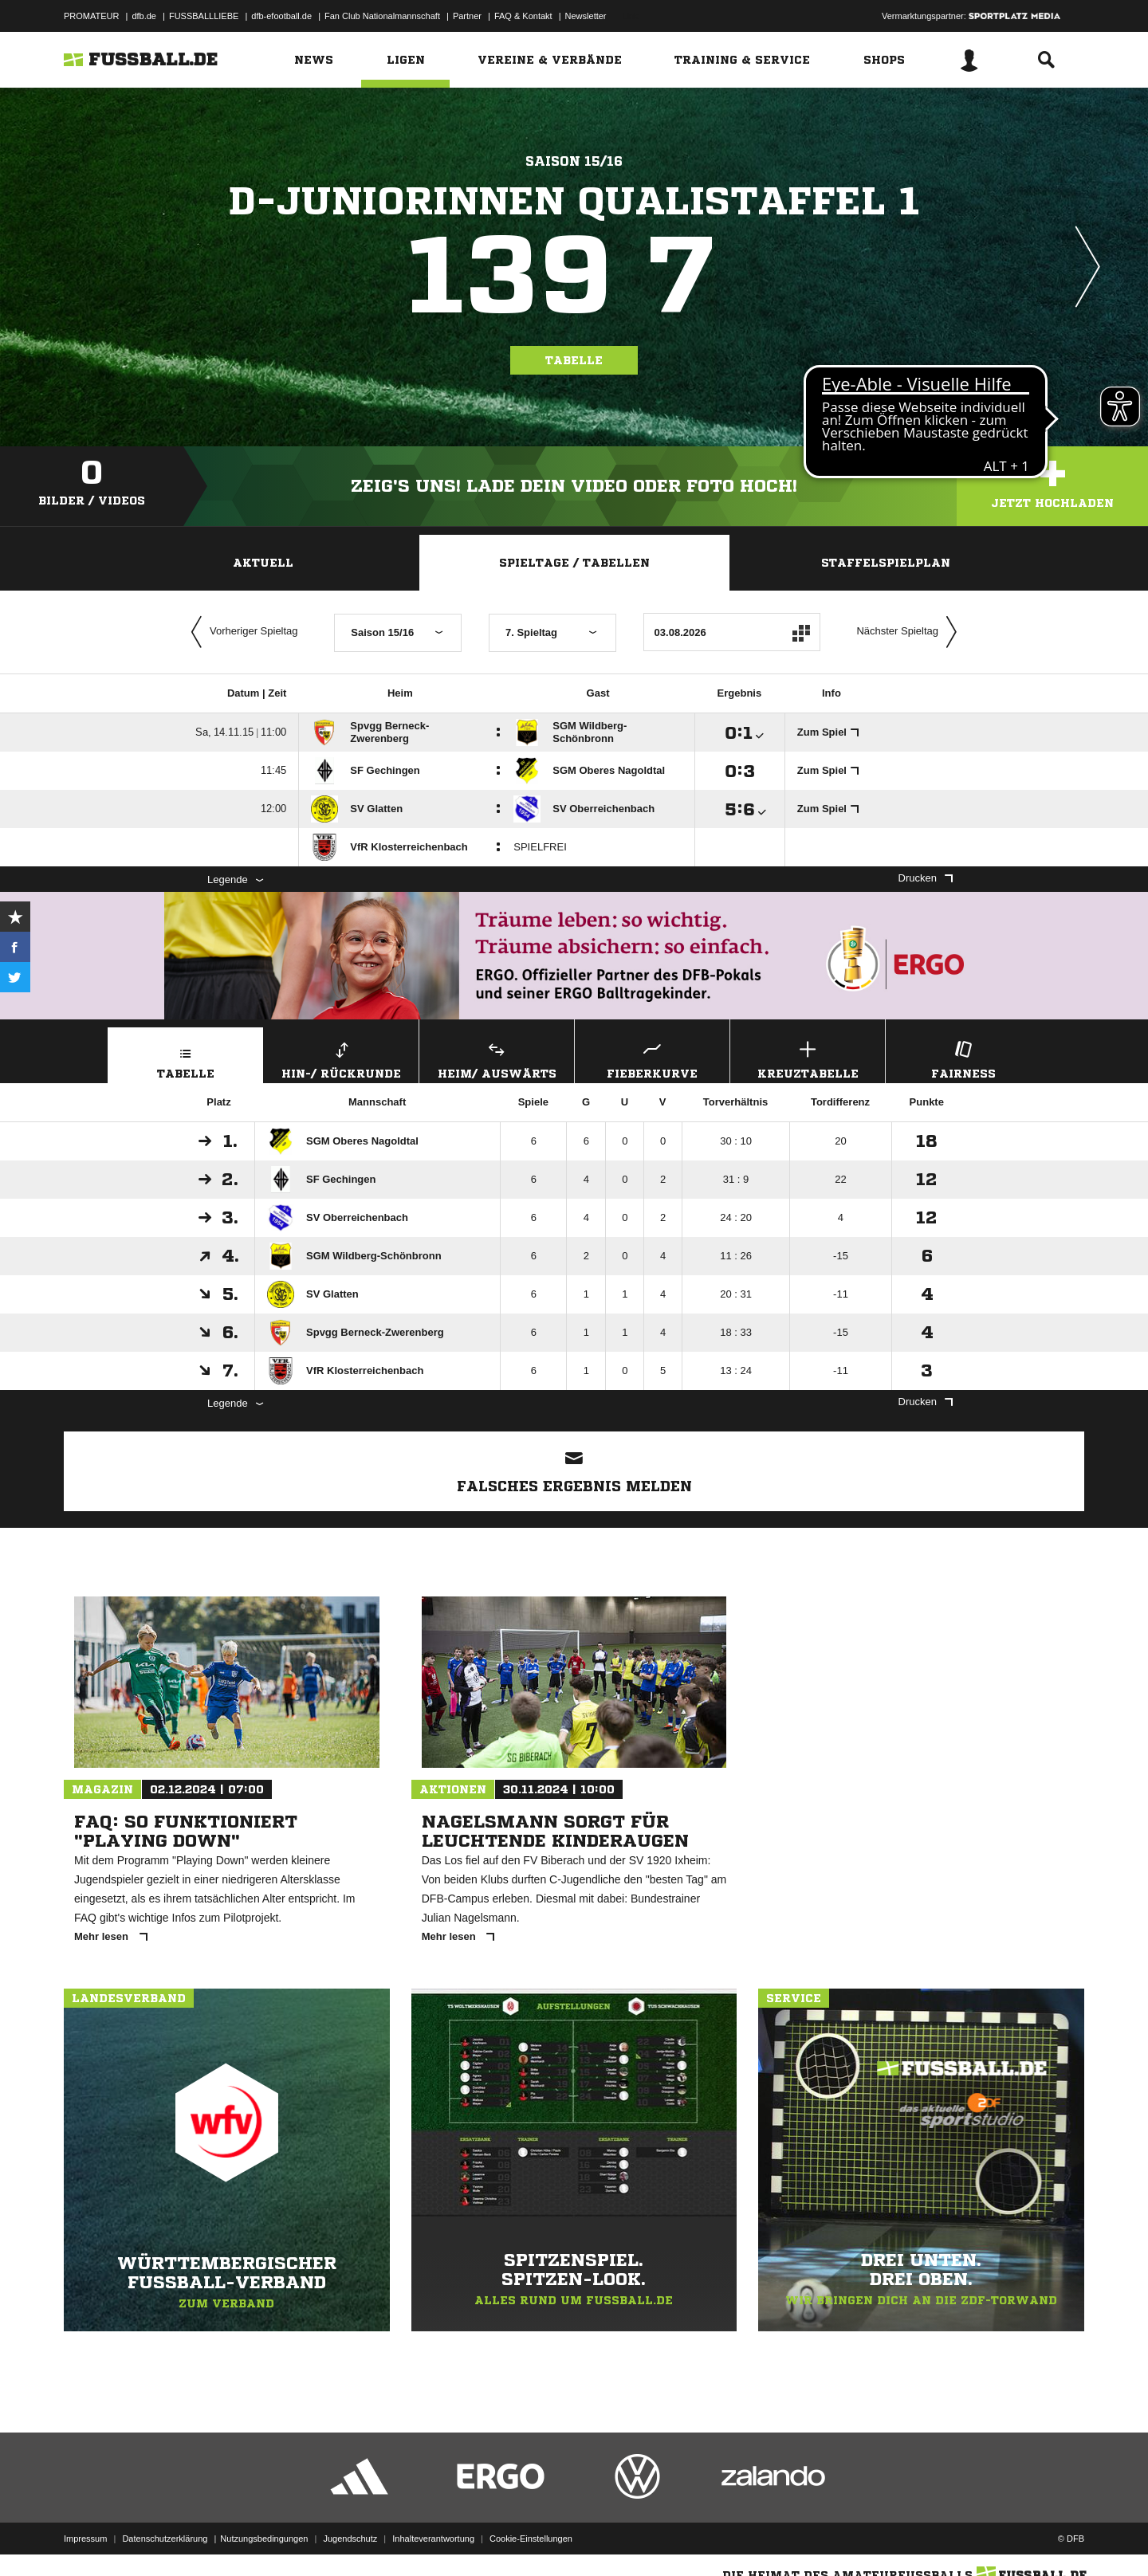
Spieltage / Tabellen (574, 562)
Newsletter (586, 16)
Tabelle (574, 360)
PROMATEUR (91, 16)
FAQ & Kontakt (523, 16)
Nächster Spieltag (910, 632)
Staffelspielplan (885, 562)
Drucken (925, 878)
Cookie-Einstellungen (530, 2538)
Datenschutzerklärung (164, 2538)
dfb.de (144, 16)
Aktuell (263, 562)
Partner (467, 16)
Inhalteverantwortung (433, 2538)
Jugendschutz (350, 2538)
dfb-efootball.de (281, 16)
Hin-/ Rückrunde (341, 1058)
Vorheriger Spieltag (240, 632)
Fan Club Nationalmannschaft (382, 16)
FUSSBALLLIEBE (203, 16)
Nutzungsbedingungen (264, 2538)
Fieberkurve (652, 1058)
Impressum (85, 2538)
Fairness (963, 1058)
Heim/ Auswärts (496, 1058)
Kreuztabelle (807, 1058)
